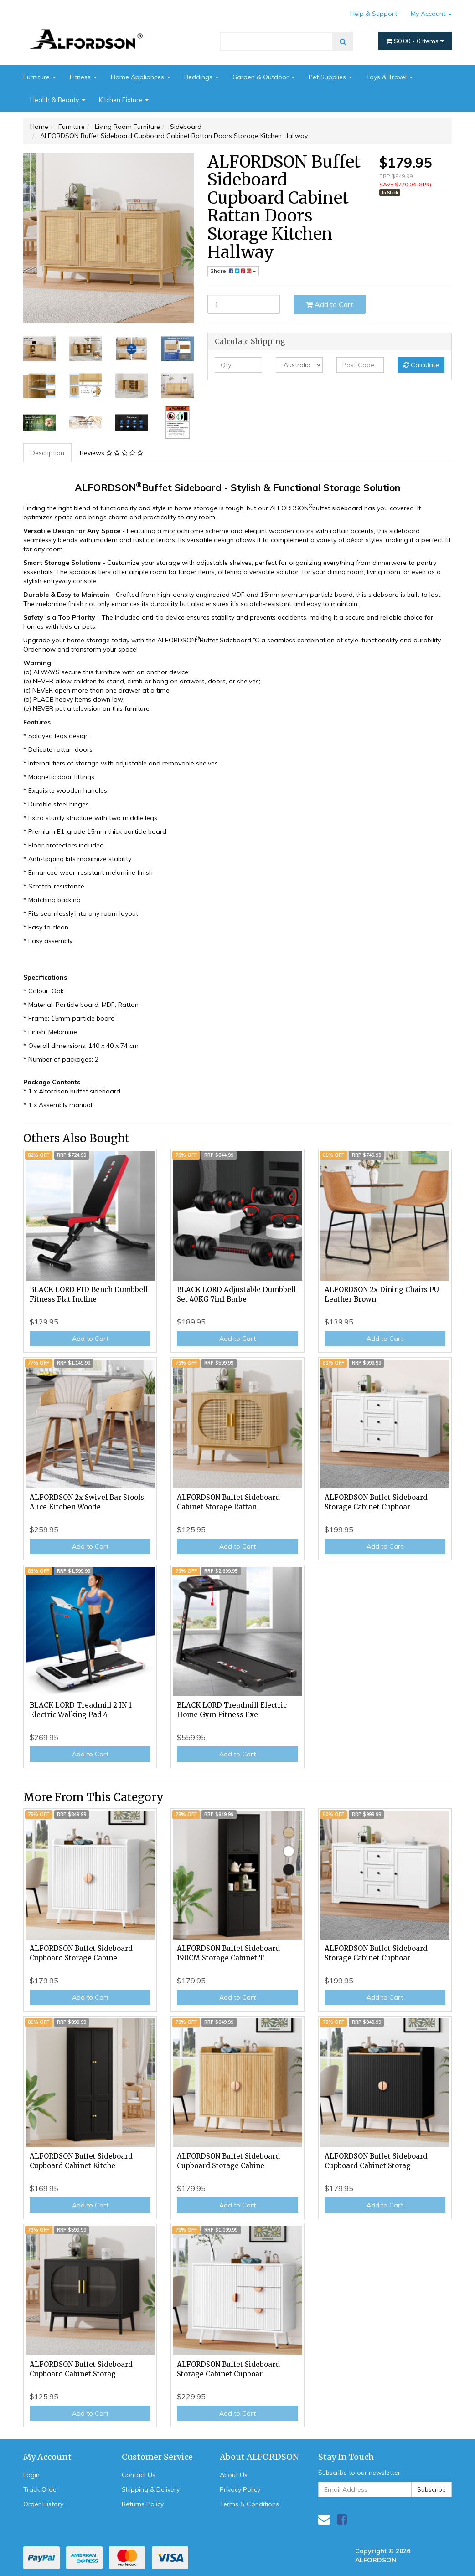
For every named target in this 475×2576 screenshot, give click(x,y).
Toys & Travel (389, 77)
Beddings (201, 77)
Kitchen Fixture (124, 100)
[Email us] (324, 2519)
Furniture (39, 77)
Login (31, 2475)
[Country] (299, 365)
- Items (415, 41)
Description (47, 453)
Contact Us (138, 2475)
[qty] (238, 365)
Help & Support (373, 14)
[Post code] (359, 365)
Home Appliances (140, 77)
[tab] (47, 452)
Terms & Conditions (249, 2504)
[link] (342, 2519)
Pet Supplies (330, 77)
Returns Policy (143, 2504)
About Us (234, 2475)
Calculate (421, 365)
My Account (431, 14)
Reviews (111, 453)
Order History (43, 2504)
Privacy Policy (240, 2489)
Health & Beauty (57, 100)
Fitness (83, 77)
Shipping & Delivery (151, 2489)
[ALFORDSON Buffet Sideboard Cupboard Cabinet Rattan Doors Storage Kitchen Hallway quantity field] (243, 304)
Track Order (41, 2489)
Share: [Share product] (233, 270)
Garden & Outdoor (263, 77)
